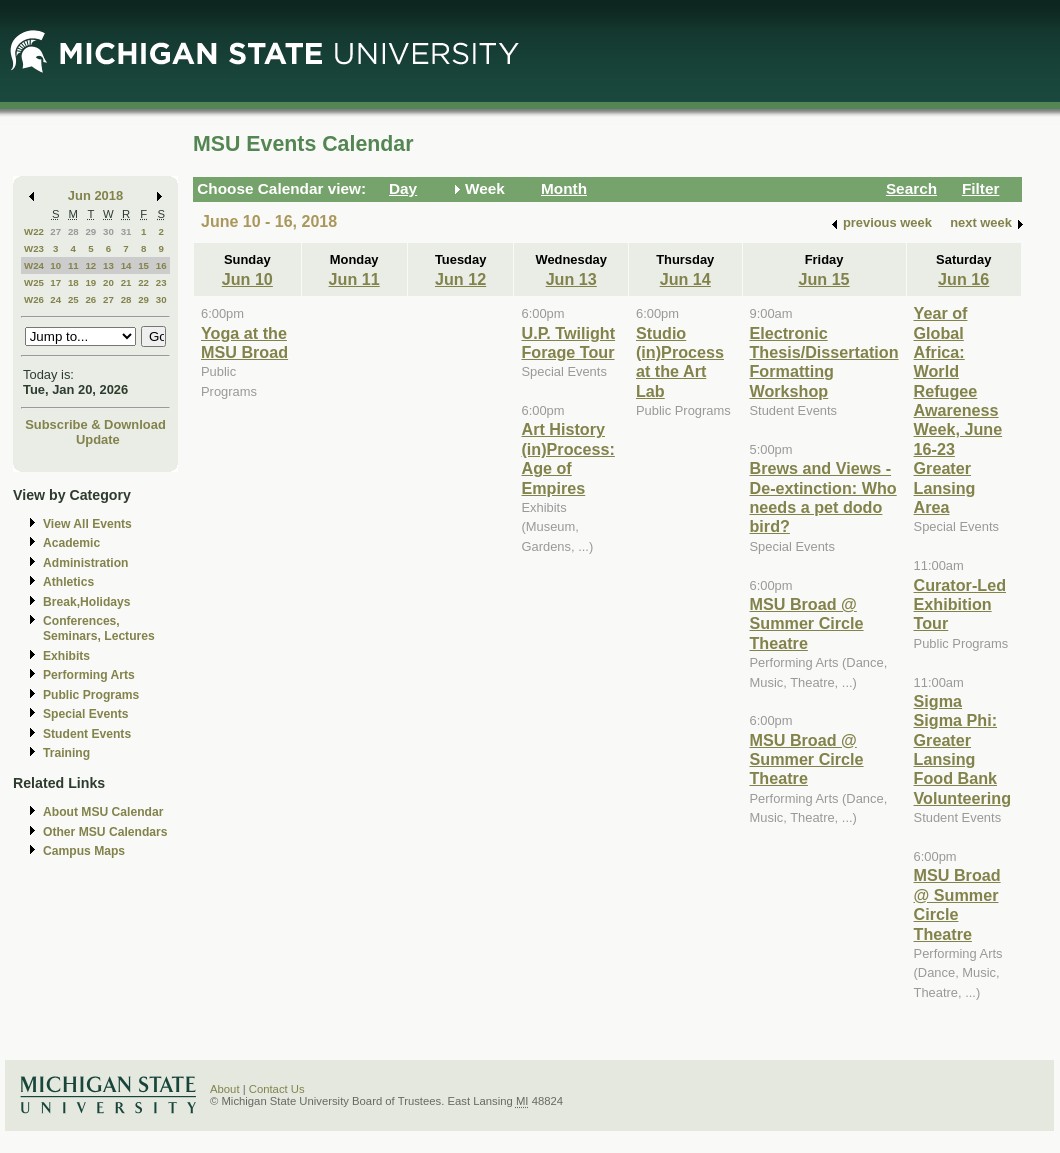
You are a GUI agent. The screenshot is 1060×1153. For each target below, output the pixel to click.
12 (90, 265)
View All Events (87, 524)
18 (73, 282)
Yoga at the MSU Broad (244, 342)
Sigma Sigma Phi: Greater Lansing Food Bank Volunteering (963, 749)
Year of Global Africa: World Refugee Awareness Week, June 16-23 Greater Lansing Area (958, 410)
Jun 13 (571, 279)
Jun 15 (823, 279)
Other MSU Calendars (105, 832)
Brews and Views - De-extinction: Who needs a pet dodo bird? (823, 497)
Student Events (87, 734)
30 (108, 231)
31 (126, 231)
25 (73, 299)
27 (55, 231)
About (225, 1089)
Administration (85, 563)
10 (55, 265)
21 (126, 282)
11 (73, 265)
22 (143, 282)
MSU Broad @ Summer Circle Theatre (807, 623)
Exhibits (66, 656)
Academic (71, 543)
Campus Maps (84, 851)
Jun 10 (247, 279)
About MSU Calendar (103, 812)
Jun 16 (963, 279)
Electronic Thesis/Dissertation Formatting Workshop (824, 362)
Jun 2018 (95, 195)
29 (90, 231)
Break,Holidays (87, 602)
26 (90, 299)
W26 (34, 299)
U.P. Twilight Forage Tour (568, 342)
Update (98, 439)
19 (90, 282)
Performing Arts (89, 675)
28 (73, 231)
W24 (34, 265)
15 (143, 265)
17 (55, 282)
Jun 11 (354, 279)
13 (108, 265)
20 (108, 282)
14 (126, 265)
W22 (34, 231)
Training (66, 753)
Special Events (85, 714)
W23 (34, 248)
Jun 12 (460, 279)
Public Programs (91, 695)
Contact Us (277, 1089)
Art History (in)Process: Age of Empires (567, 458)
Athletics (68, 582)
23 (161, 282)
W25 (34, 282)
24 (55, 299)
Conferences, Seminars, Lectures (99, 628)
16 (161, 265)
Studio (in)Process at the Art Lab (680, 362)
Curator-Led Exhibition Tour (960, 604)
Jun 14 (685, 279)
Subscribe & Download (95, 424)
